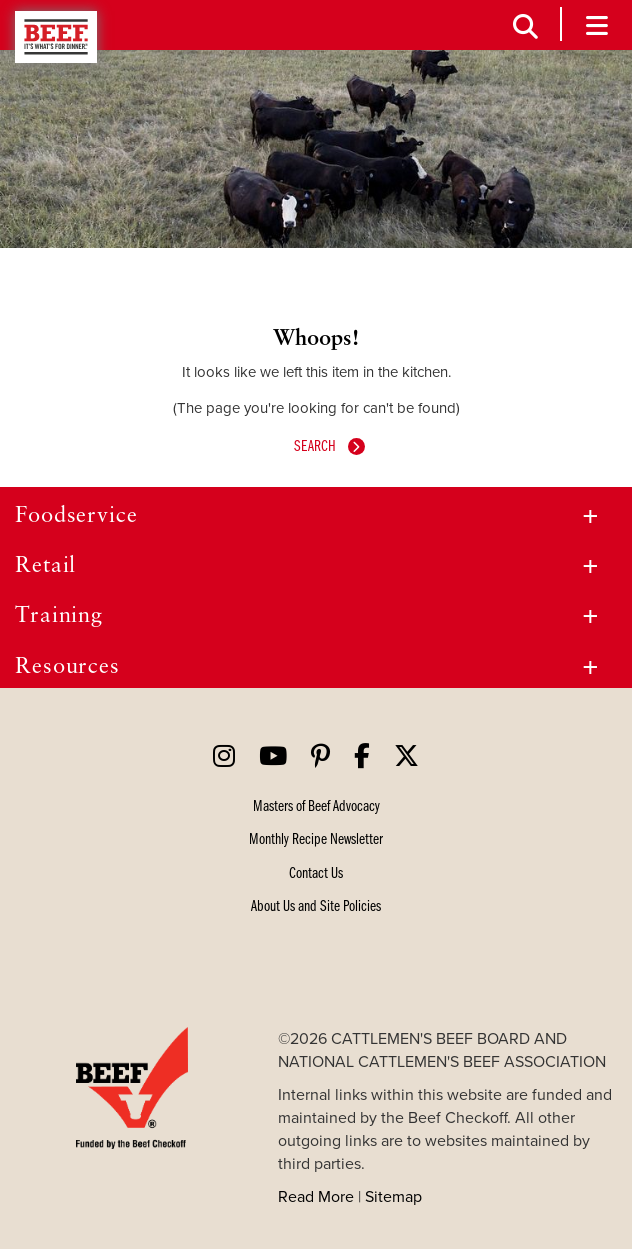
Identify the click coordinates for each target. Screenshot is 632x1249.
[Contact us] (316, 872)
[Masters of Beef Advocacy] (316, 805)
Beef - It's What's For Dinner (56, 37)
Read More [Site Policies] (316, 1196)
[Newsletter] (316, 838)
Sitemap (393, 1196)
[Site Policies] (316, 905)
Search (316, 445)
